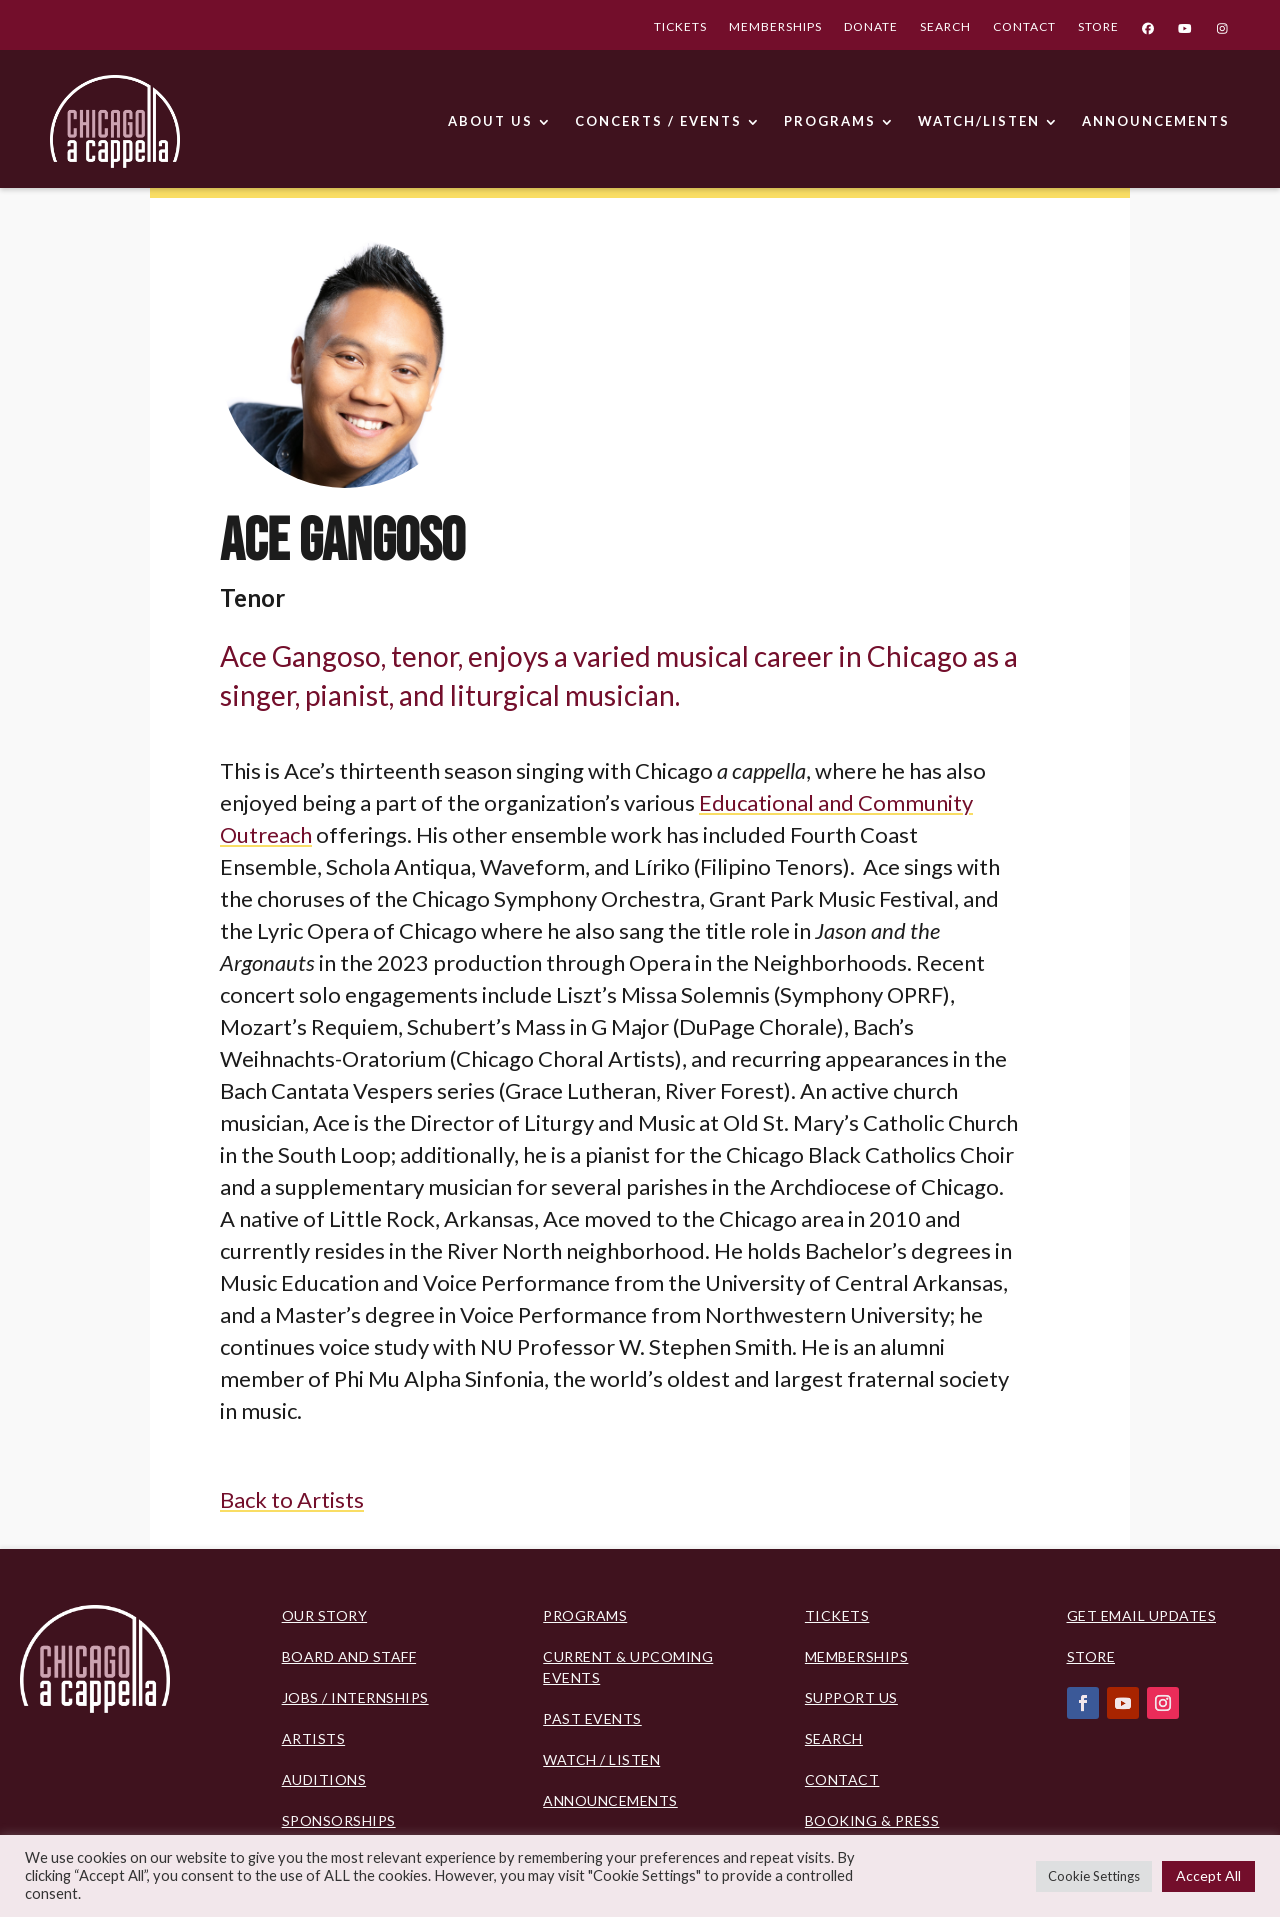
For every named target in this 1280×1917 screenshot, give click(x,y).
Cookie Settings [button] (1094, 1876)
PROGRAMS (830, 121)
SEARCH (945, 28)
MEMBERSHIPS (775, 28)
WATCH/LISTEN (979, 121)
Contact (842, 1779)
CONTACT (1024, 28)
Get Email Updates (1142, 1615)
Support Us (851, 1697)
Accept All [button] (1208, 1875)
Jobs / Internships (355, 1697)
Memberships (857, 1656)
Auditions (324, 1779)
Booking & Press (872, 1820)
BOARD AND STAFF (349, 1656)
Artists (314, 1738)
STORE (1098, 28)
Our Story (325, 1615)
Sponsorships (339, 1820)
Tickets (837, 1615)
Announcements (610, 1800)
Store (1091, 1656)
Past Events (592, 1718)
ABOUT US (490, 121)
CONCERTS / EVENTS (658, 121)
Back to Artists (292, 1499)
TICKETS (680, 28)
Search (834, 1738)
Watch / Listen (601, 1759)
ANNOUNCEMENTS (1156, 121)
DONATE (871, 28)
